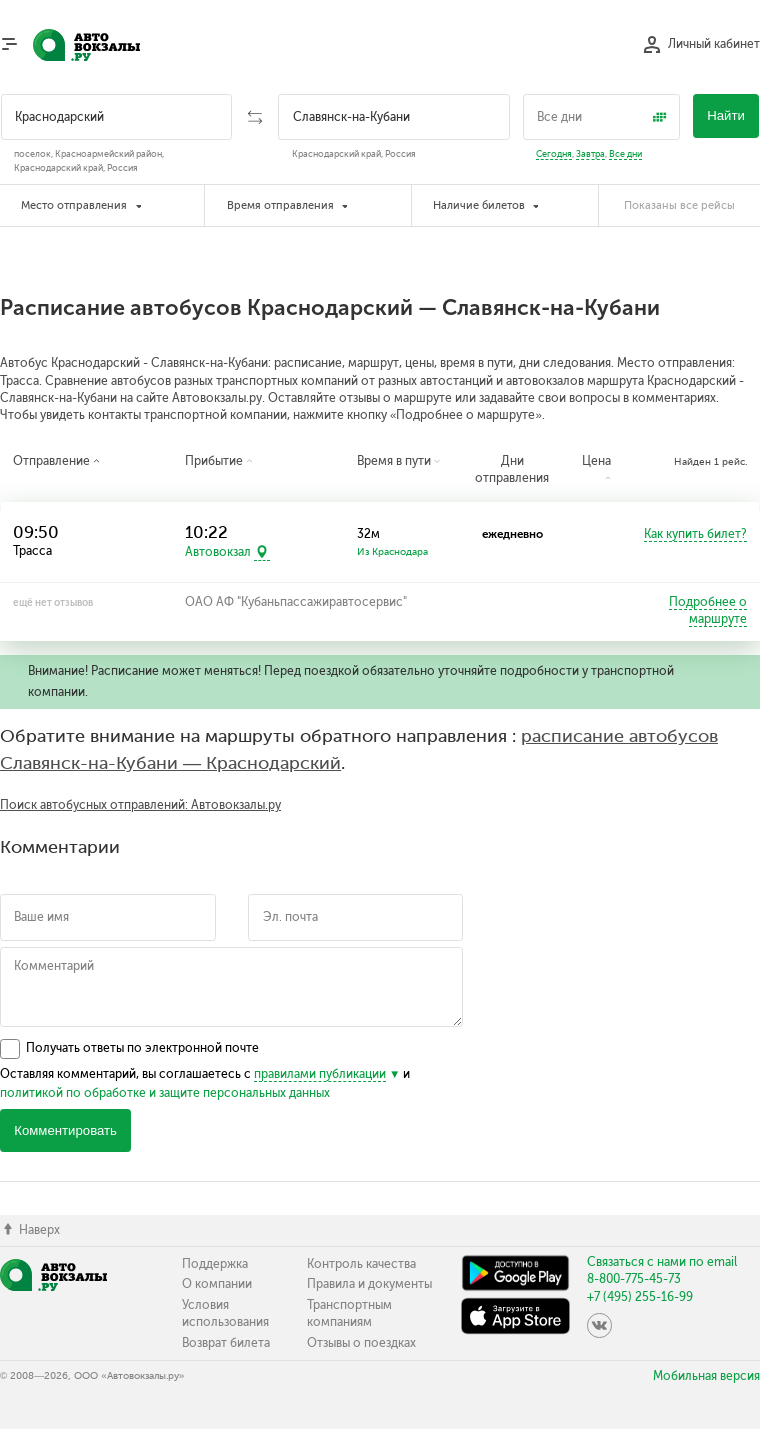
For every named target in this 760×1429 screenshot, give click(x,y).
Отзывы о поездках (361, 1343)
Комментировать (65, 1130)
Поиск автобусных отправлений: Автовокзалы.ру (140, 805)
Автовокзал (218, 553)
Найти (726, 115)
